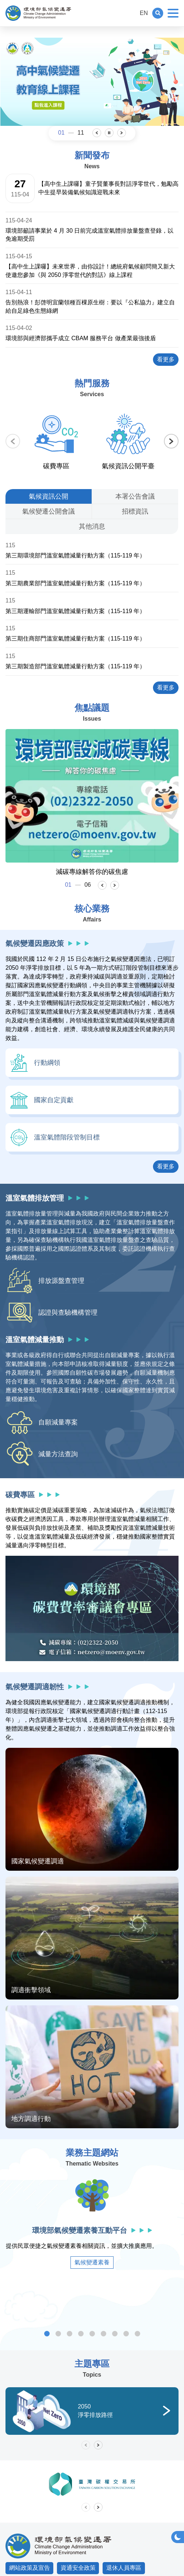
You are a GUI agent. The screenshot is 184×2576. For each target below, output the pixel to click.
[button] (157, 13)
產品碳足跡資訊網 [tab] (103, 2333)
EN (144, 13)
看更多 (168, 359)
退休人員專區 (123, 2568)
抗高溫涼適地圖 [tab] (114, 2333)
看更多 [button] (168, 1165)
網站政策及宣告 (29, 2568)
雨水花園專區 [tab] (126, 2333)
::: (130, 13)
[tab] (48, 496)
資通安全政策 (78, 2568)
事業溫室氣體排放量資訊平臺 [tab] (58, 2333)
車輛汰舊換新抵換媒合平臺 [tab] (137, 2333)
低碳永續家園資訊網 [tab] (92, 2333)
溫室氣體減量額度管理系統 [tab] (81, 2333)
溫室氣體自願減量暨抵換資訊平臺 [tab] (69, 2333)
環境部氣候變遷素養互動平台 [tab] (47, 2333)
